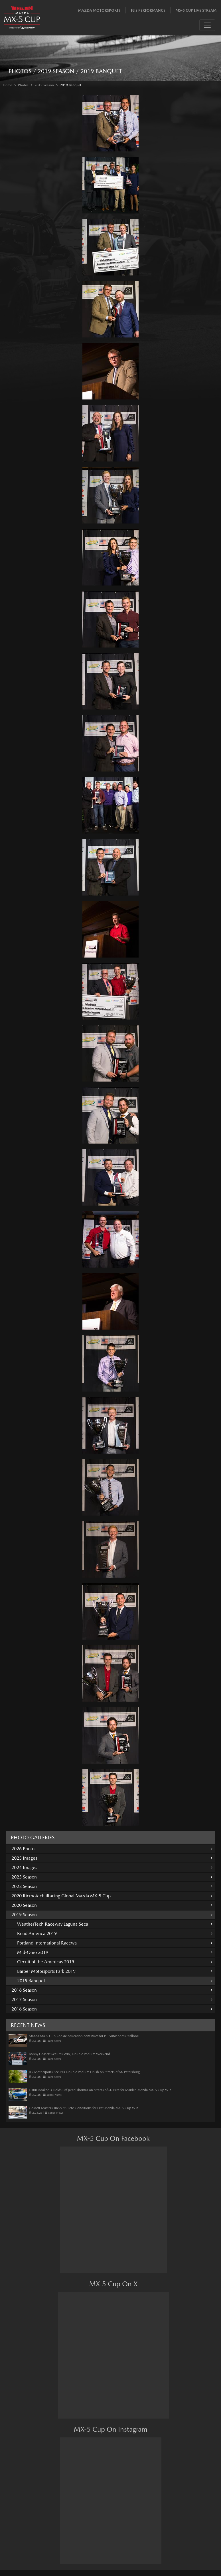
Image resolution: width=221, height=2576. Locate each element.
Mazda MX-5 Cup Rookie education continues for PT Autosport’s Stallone (84, 2036)
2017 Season (111, 1999)
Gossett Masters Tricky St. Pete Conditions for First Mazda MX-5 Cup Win (83, 2108)
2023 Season (111, 1877)
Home (7, 85)
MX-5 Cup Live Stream (196, 10)
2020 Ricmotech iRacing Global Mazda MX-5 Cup (111, 1895)
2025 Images (111, 1858)
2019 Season (44, 85)
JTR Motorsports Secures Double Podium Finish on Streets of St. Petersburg (84, 2072)
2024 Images (111, 1867)
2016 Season (111, 2009)
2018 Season (111, 1990)
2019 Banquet (70, 85)
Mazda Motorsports (99, 10)
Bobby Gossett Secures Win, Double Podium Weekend (69, 2054)
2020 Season (111, 1905)
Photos (23, 85)
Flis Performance (148, 10)
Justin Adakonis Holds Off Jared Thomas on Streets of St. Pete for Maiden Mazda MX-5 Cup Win (100, 2090)
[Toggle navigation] (207, 25)
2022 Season (111, 1886)
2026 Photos (111, 1848)
